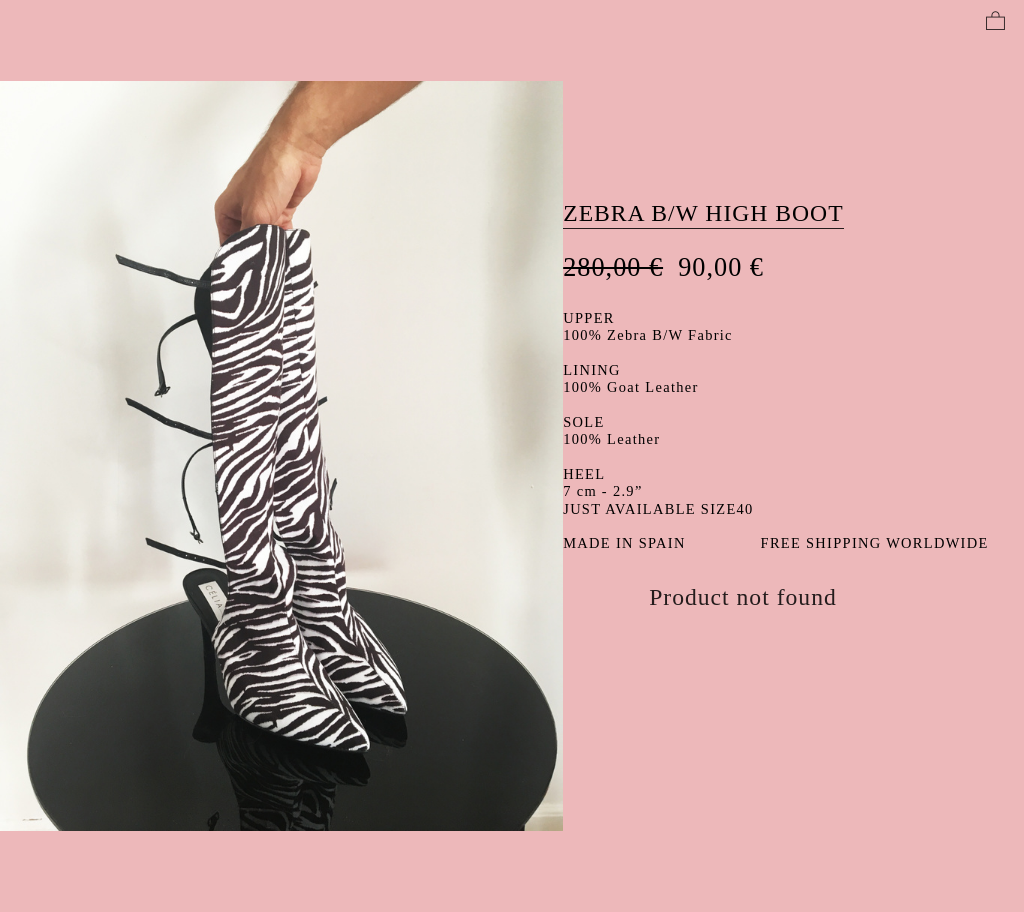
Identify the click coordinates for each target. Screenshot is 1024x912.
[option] (282, 456)
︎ (995, 21)
